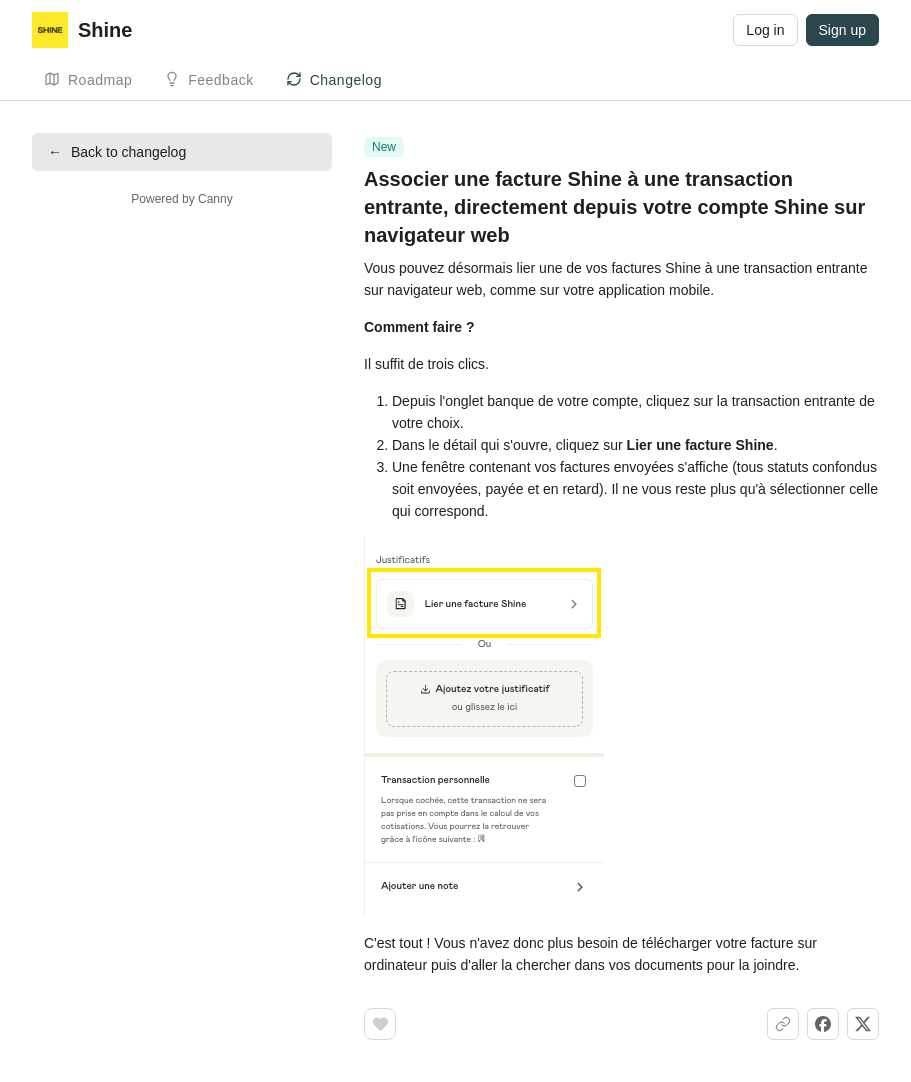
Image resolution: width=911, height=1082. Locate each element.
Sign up (842, 30)
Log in (765, 30)
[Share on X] (863, 1024)
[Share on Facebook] (823, 1024)
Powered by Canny (181, 199)
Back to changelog (117, 152)
